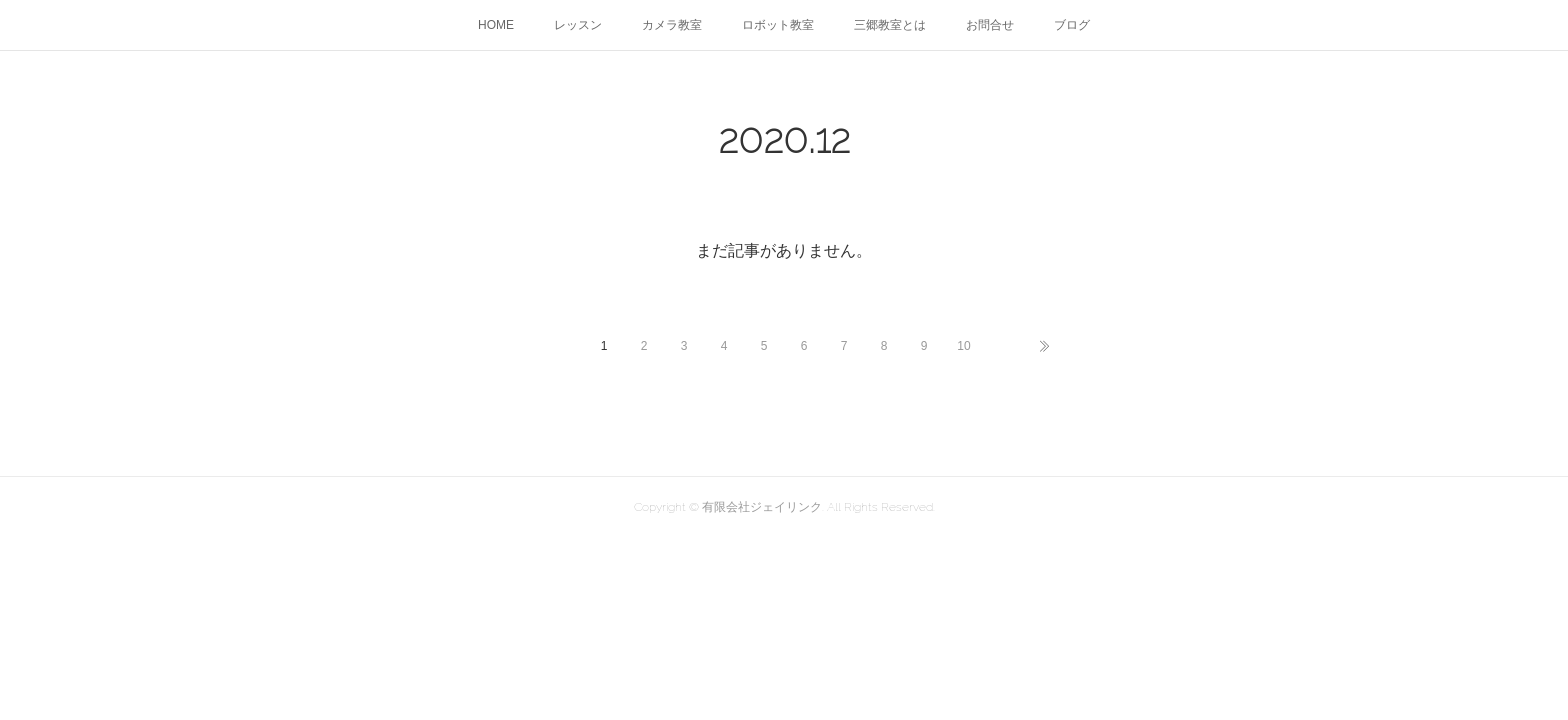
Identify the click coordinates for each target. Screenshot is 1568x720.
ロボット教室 (778, 25)
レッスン (578, 25)
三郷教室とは (890, 25)
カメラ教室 (672, 25)
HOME (496, 25)
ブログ (1072, 25)
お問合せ (990, 25)
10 (963, 346)
